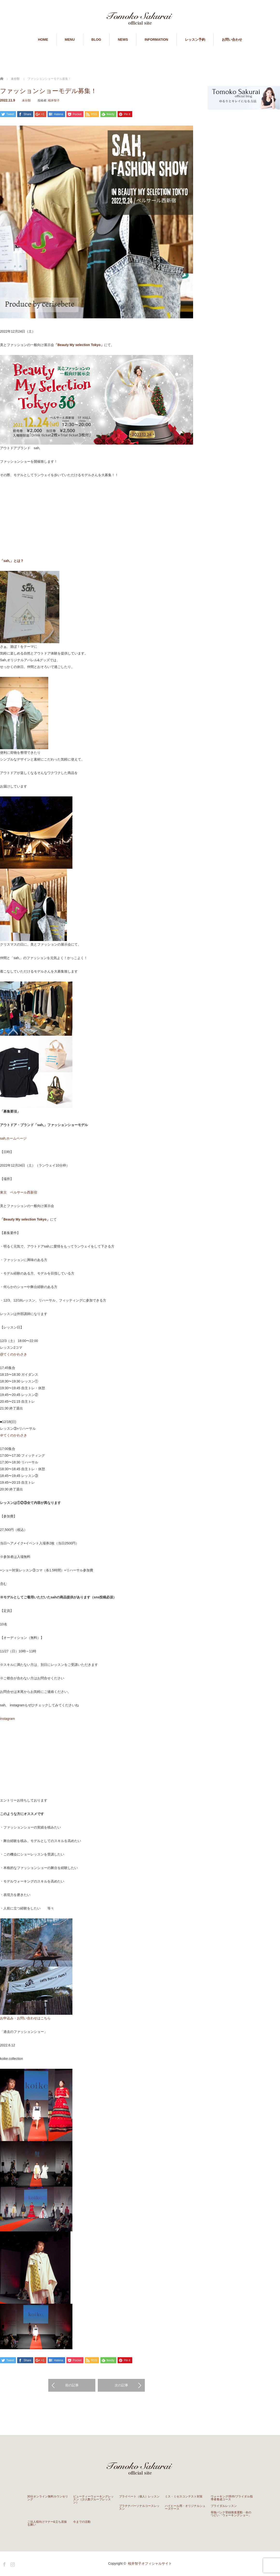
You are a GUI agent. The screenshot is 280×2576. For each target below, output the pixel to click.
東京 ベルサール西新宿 (18, 1193)
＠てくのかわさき (15, 1435)
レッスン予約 (195, 39)
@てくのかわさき (14, 1354)
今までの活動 (82, 2522)
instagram (7, 1719)
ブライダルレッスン (224, 2506)
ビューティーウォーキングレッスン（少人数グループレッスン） (93, 2500)
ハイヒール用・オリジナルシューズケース (185, 2508)
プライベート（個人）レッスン (139, 2497)
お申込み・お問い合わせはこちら (25, 2018)
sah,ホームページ (13, 1139)
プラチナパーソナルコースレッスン (139, 2508)
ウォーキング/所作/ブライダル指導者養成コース (232, 2498)
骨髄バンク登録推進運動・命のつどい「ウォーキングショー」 (231, 2514)
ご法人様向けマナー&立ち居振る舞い (47, 2524)
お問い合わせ (232, 39)
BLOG (96, 39)
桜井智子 (54, 100)
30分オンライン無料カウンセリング (47, 2498)
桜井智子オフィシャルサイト (150, 2564)
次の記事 (121, 2386)
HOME (43, 39)
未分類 (26, 100)
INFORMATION (156, 39)
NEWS (123, 39)
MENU (70, 39)
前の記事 (72, 2386)
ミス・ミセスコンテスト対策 (184, 2497)
